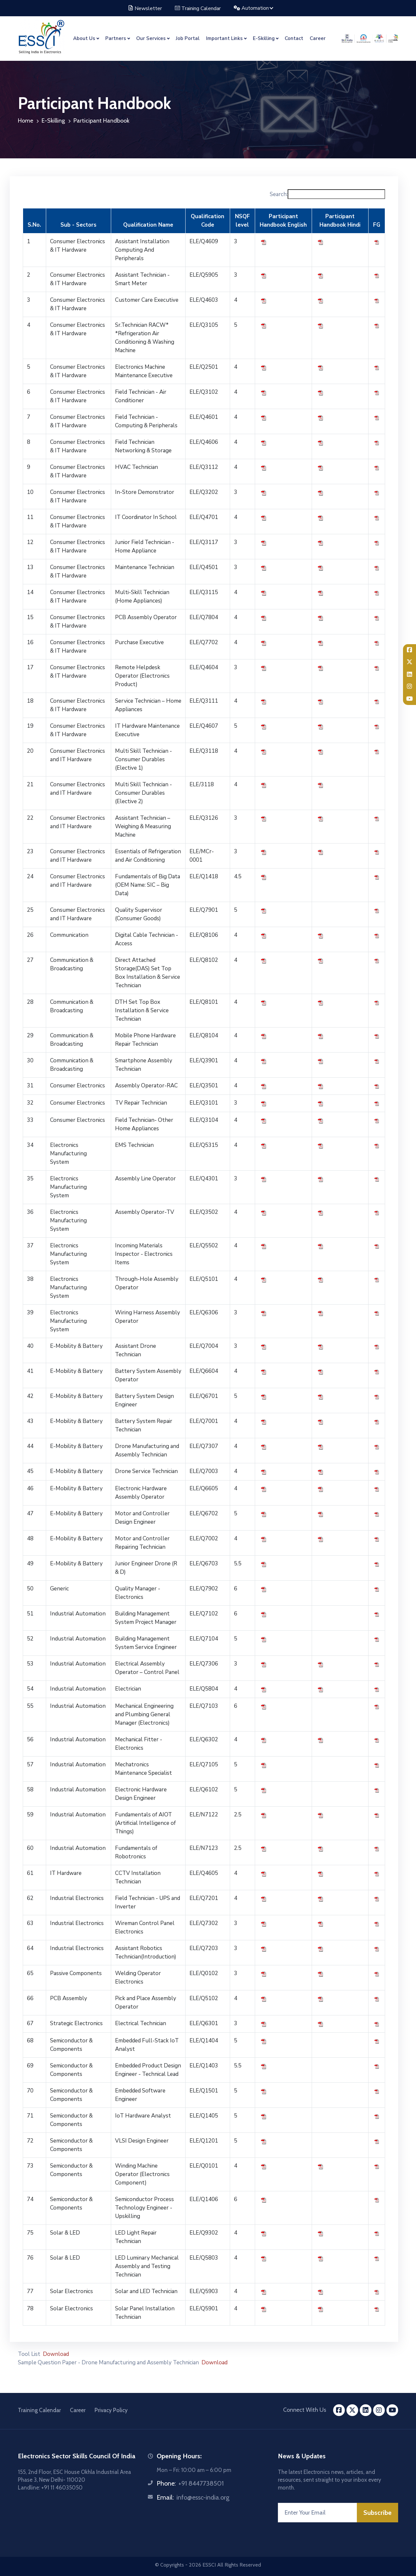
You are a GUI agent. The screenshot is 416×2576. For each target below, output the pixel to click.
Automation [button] (252, 8)
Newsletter (145, 8)
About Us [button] (84, 38)
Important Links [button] (224, 38)
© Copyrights (169, 2565)
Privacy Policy (111, 2410)
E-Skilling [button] (264, 38)
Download (56, 2354)
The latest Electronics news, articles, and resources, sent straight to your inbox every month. (329, 2480)
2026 (195, 2565)
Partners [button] (115, 38)
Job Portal (188, 38)
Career (318, 38)
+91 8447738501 (201, 2483)
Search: (327, 194)
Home (25, 120)
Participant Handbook (101, 120)
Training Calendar (198, 8)
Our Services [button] (151, 38)
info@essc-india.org (202, 2497)
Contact (294, 38)
